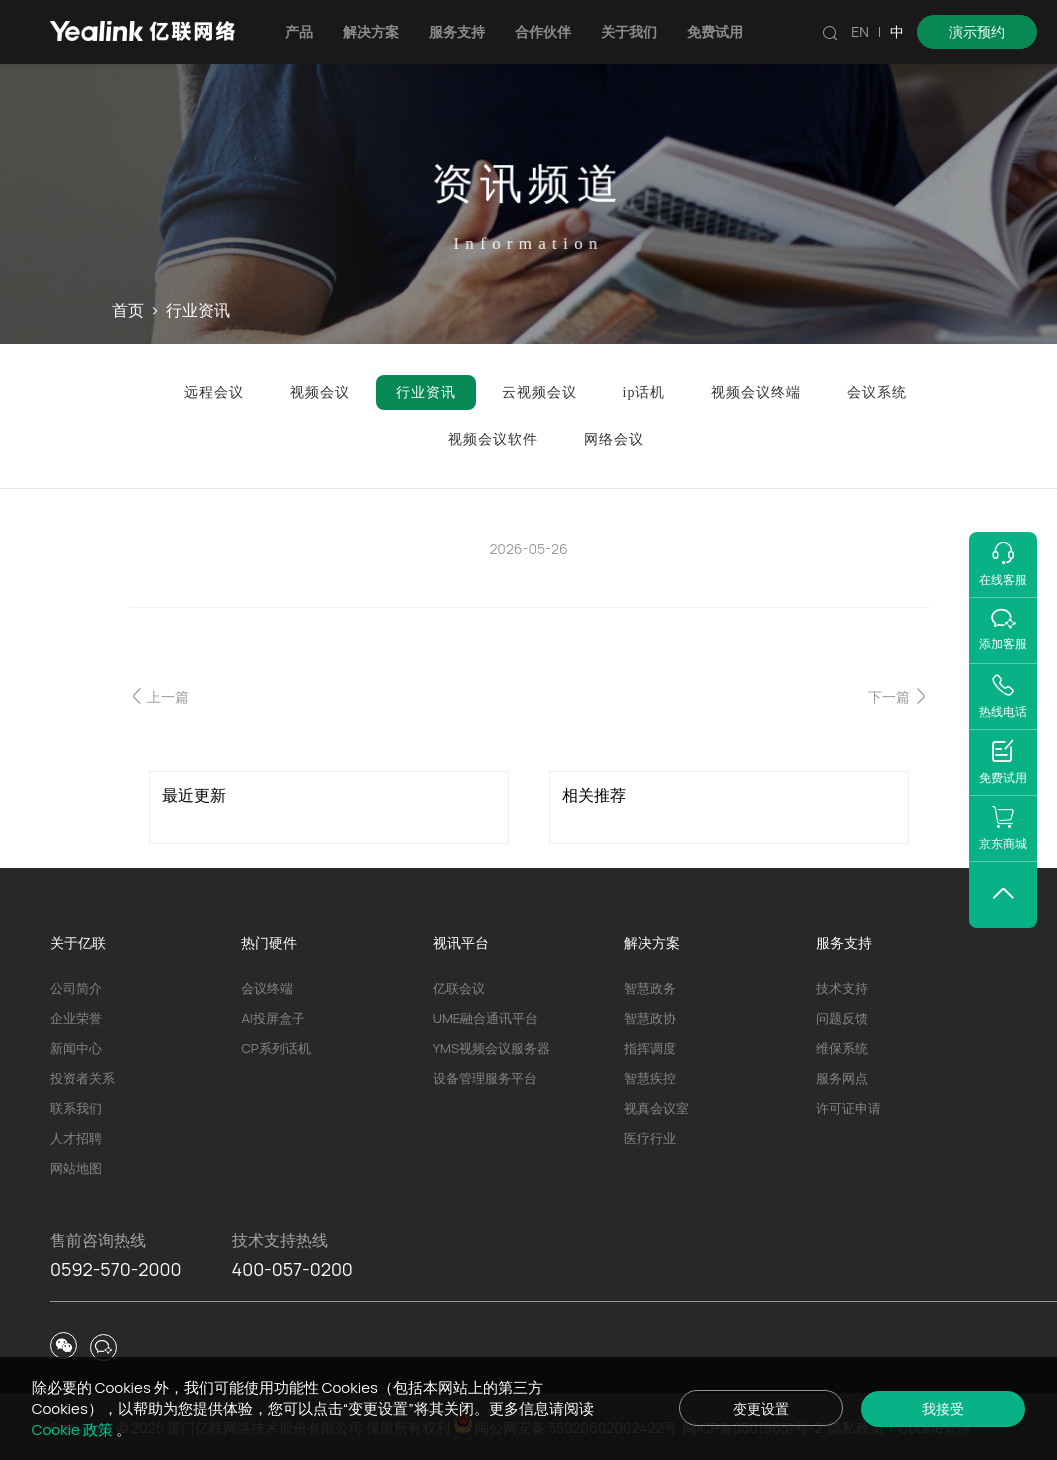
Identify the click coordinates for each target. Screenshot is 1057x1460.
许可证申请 (848, 1108)
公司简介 (76, 988)
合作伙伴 (543, 31)
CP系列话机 (275, 1048)
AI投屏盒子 (272, 1018)
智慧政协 (650, 1018)
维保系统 (842, 1048)
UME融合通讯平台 (485, 1018)
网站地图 (76, 1168)
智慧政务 (650, 988)
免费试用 (715, 31)
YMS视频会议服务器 (491, 1048)
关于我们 (629, 31)
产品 (299, 31)
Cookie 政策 (74, 1429)
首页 (128, 310)
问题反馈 (842, 1018)
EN (860, 31)
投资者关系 (82, 1078)
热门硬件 (269, 942)
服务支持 (457, 31)
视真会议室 (656, 1108)
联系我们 (76, 1108)
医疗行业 (650, 1138)
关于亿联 (78, 942)
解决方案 (371, 31)
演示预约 (977, 31)
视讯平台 (461, 942)
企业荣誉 (76, 1018)
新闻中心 (76, 1048)
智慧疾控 (650, 1078)
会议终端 (267, 988)
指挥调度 (650, 1048)
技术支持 (842, 988)
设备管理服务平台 (485, 1078)
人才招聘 (76, 1138)
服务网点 (842, 1078)
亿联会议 (459, 988)
